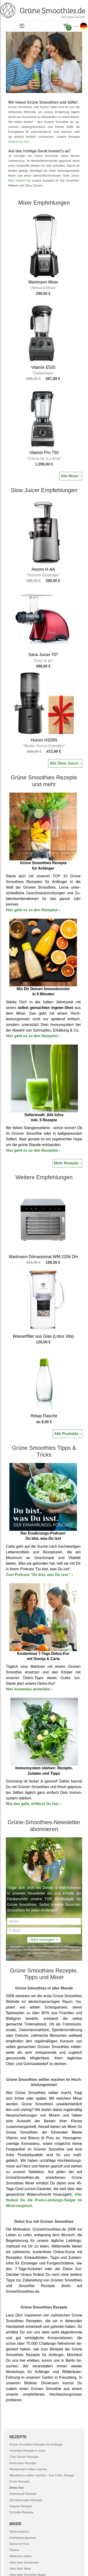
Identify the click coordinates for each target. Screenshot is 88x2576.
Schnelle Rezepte (21, 2512)
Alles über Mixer (20, 2568)
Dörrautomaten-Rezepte (25, 2500)
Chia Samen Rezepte (23, 2457)
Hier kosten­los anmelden (29, 1689)
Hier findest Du (19, 180)
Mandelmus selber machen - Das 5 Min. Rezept (41, 2475)
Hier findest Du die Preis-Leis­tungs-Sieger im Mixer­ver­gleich (44, 2200)
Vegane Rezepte (20, 2506)
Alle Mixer (69, 476)
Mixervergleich (19, 2531)
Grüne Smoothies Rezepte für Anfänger (36, 2444)
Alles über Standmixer (24, 2562)
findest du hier (18, 141)
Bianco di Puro (19, 2544)
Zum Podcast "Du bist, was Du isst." (39, 1575)
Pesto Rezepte (19, 2481)
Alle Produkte (66, 1434)
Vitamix (14, 2550)
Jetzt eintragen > (44, 1940)
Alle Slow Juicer (64, 763)
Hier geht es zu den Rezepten (33, 910)
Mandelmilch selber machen (28, 2469)
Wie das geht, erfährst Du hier (33, 1804)
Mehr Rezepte (66, 1163)
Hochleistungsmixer (22, 2538)
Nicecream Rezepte (22, 2463)
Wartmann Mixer (20, 2556)
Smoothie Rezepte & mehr (27, 2450)
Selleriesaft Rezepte (23, 2493)
